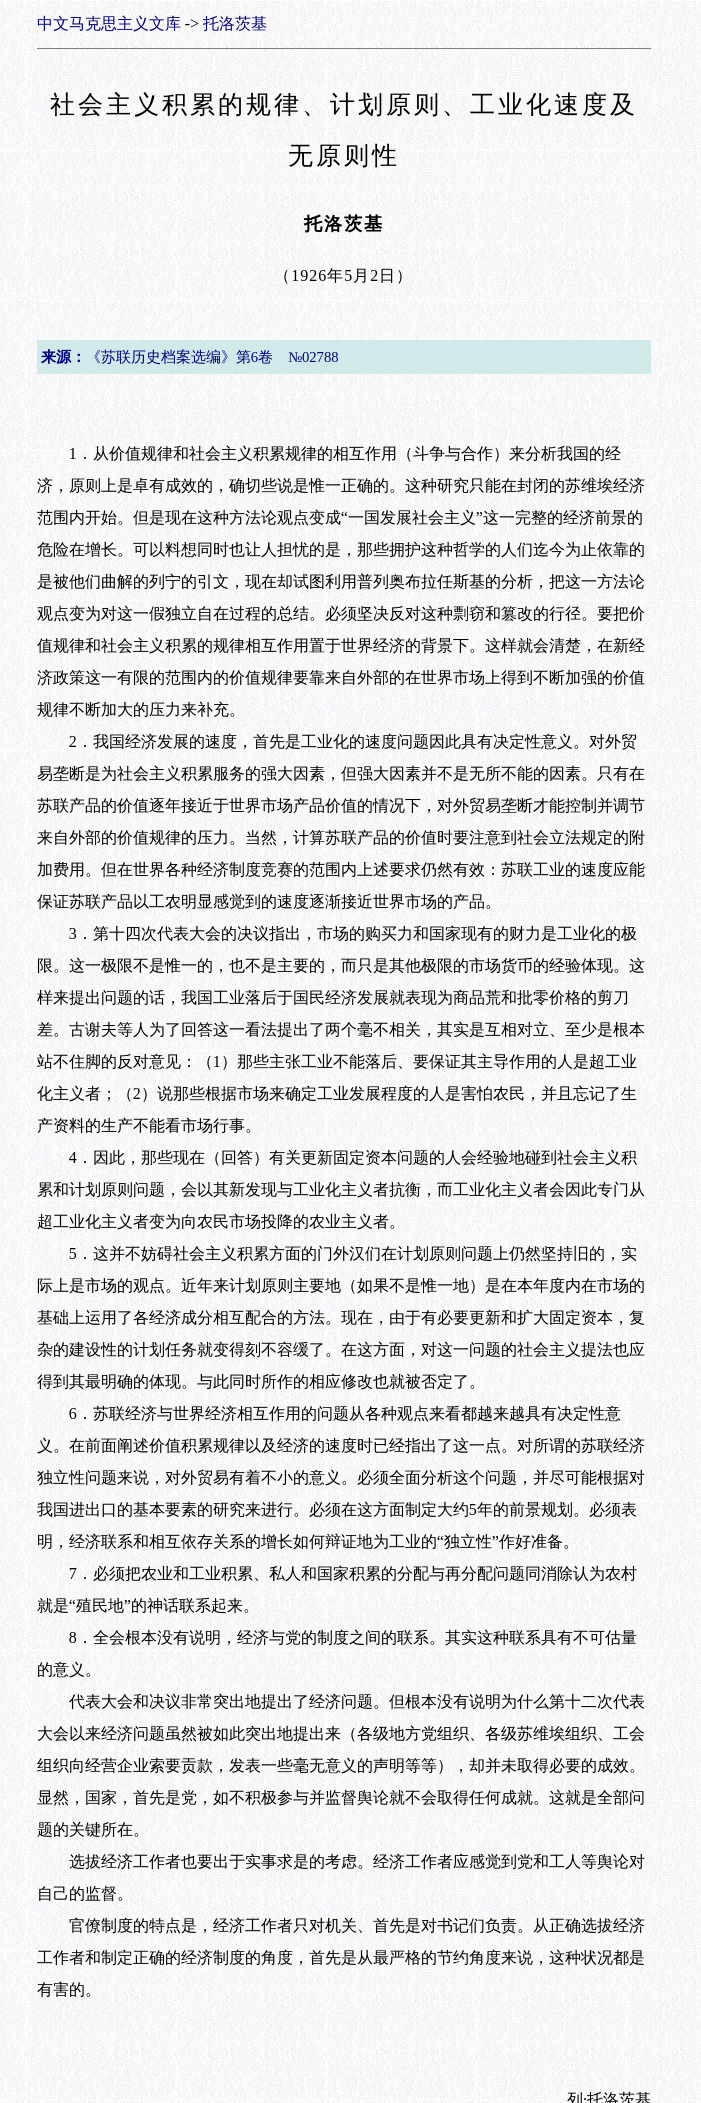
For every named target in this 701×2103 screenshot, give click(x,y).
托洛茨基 (235, 23)
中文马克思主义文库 (109, 23)
